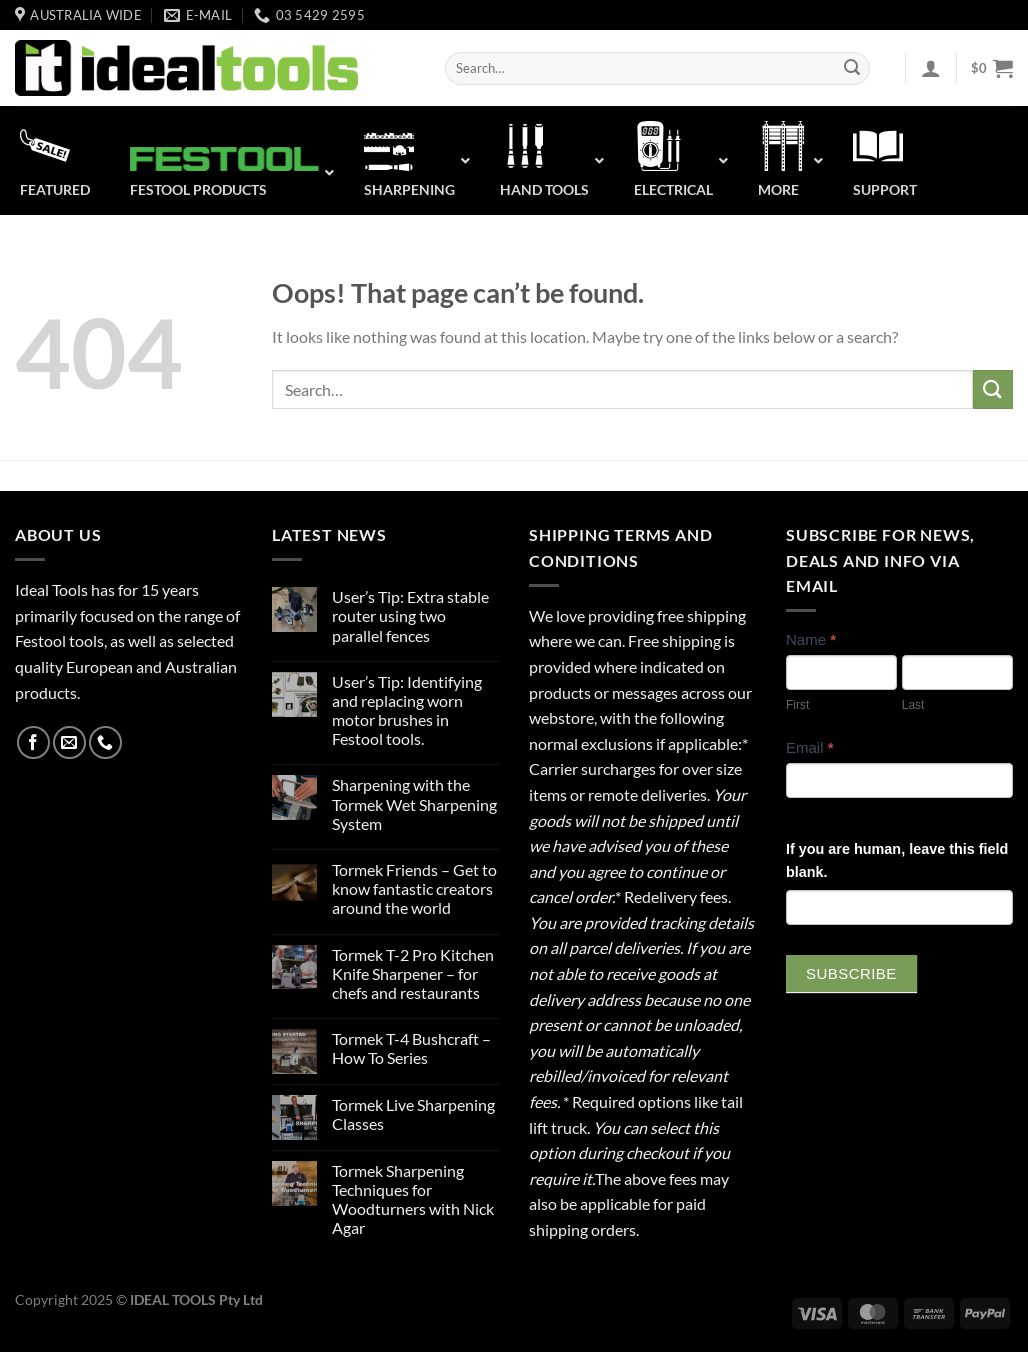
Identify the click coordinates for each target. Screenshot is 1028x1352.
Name (811, 639)
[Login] (931, 68)
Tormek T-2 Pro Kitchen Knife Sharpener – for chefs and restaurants (413, 973)
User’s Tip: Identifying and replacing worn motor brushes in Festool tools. (407, 710)
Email (810, 747)
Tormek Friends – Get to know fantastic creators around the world (414, 888)
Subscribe (851, 973)
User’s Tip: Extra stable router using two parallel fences (410, 615)
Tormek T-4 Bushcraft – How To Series (411, 1048)
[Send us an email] (69, 742)
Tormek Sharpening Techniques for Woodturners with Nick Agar (413, 1199)
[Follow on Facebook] (33, 742)
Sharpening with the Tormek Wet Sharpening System (414, 803)
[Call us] (105, 742)
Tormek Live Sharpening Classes (413, 1114)
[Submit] (852, 69)
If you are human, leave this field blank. (897, 860)
